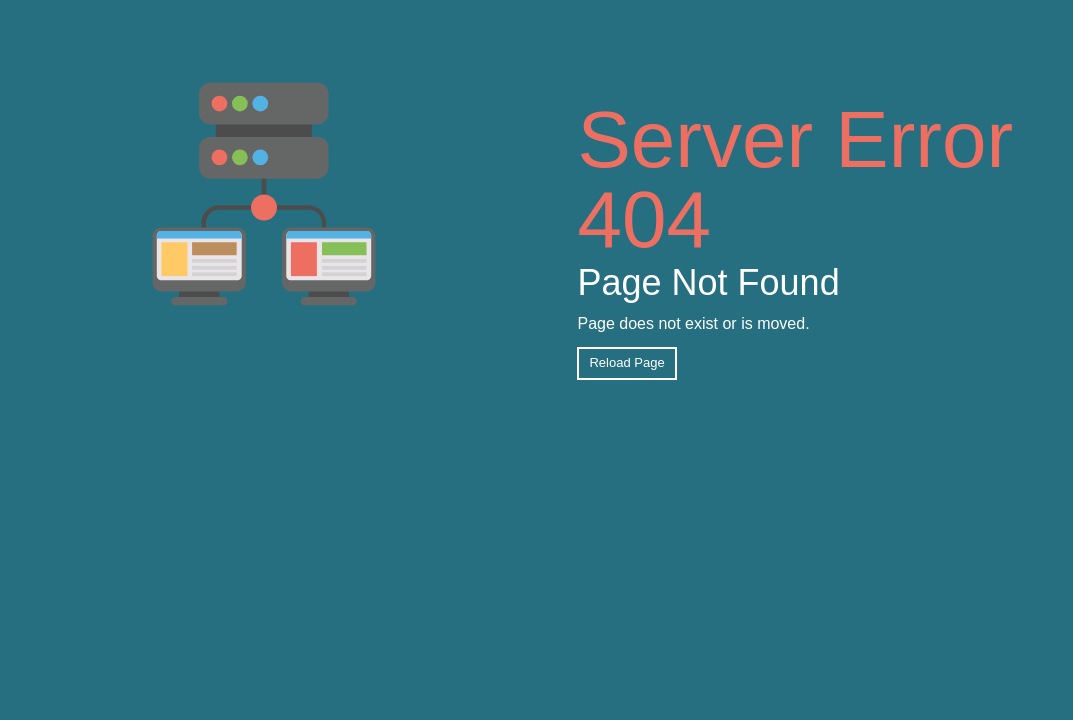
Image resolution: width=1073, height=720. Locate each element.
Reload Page (626, 362)
